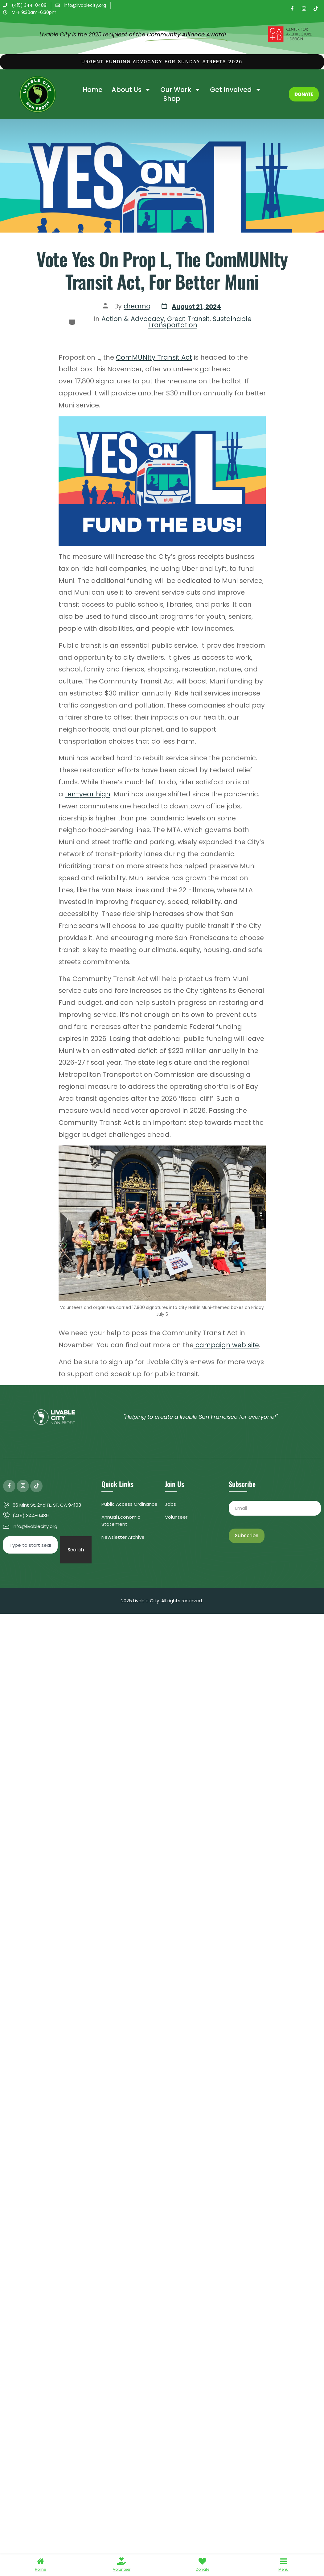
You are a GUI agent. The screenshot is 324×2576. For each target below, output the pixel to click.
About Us (131, 89)
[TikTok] (315, 9)
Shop (171, 98)
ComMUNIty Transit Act (154, 357)
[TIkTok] (36, 1486)
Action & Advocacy (132, 318)
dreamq (137, 306)
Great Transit (188, 318)
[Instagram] (304, 9)
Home (92, 89)
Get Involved (235, 89)
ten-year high (87, 794)
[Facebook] (292, 9)
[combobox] (30, 1545)
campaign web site (226, 1344)
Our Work (180, 89)
